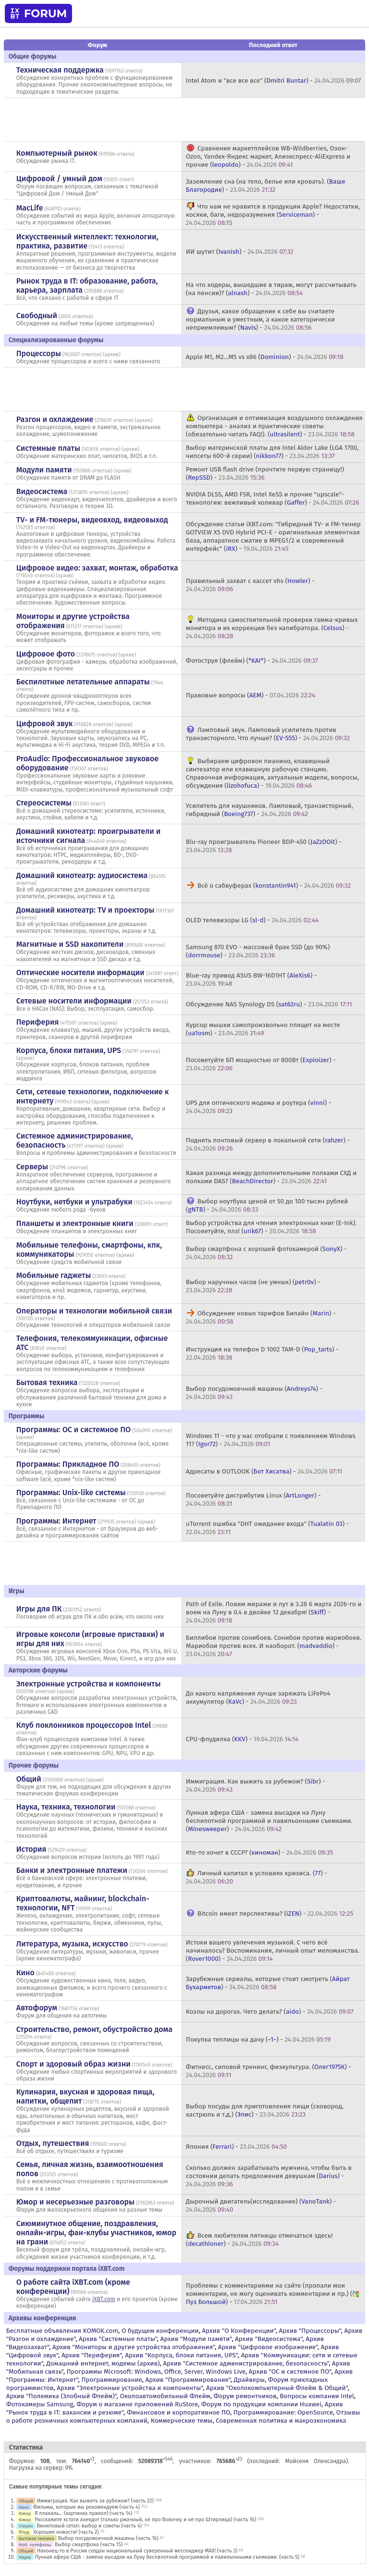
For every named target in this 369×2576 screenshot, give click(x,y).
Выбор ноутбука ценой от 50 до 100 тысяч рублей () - (267, 1205)
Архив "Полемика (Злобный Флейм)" (61, 2396)
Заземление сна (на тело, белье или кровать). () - (265, 185)
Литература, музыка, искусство (72, 1943)
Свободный (36, 315)
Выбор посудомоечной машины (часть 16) (108, 2538)
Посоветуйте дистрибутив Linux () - (253, 1499)
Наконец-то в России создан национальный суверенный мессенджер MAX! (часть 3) (137, 2551)
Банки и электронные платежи (71, 1870)
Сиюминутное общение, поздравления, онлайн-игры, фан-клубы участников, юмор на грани (96, 2232)
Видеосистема (41, 491)
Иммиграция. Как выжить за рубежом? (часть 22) (95, 2501)
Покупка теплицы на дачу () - (258, 2039)
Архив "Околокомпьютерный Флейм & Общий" (277, 2388)
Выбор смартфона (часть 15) (89, 2544)
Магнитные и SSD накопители (69, 944)
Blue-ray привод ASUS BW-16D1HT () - (251, 979)
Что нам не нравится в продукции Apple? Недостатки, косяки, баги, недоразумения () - (273, 214)
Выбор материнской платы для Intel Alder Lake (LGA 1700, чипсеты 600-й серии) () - (272, 452)
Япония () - (236, 2147)
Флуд (24, 2532)
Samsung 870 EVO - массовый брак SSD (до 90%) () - (258, 951)
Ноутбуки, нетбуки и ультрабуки (74, 1201)
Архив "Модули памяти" (196, 2339)
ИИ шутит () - (240, 252)
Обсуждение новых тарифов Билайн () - (261, 1317)
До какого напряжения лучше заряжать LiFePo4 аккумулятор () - (258, 1697)
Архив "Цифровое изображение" (268, 2347)
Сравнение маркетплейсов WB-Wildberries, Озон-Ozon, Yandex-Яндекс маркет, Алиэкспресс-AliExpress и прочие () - (268, 156)
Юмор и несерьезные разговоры (75, 2201)
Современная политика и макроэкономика (281, 2420)
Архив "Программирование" (188, 2380)
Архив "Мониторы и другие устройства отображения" (133, 2347)
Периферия (37, 1022)
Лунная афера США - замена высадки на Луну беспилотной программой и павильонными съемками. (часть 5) (167, 2557)
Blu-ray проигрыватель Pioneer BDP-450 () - (264, 846)
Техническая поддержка (60, 69)
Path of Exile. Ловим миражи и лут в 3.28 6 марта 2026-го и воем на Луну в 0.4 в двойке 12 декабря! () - (274, 1612)
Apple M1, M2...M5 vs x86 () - (265, 357)
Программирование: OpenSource (283, 2412)
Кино (25, 1972)
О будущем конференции (160, 2331)
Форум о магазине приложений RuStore (137, 2404)
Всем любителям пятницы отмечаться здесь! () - (259, 2239)
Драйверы (249, 2380)
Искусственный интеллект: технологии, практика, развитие (87, 241)
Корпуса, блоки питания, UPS (68, 1050)
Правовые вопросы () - (250, 695)
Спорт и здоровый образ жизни (73, 2063)
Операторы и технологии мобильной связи (94, 1310)
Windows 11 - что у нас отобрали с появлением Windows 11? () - (271, 1440)
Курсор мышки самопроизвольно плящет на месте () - (263, 1029)
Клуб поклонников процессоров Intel (83, 1725)
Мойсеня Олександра (315, 2461)
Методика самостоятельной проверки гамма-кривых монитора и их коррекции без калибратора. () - (272, 628)
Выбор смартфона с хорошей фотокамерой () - (266, 1253)
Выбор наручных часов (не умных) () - (253, 1286)
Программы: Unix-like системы (71, 1492)
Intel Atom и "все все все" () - (273, 80)
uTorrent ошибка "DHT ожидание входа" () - (267, 1528)
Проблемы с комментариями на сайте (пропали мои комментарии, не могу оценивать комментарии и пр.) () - (273, 2293)
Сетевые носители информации (74, 1000)
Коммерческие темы (182, 2420)
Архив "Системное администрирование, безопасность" (246, 2363)
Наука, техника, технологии (65, 1806)
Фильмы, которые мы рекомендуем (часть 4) (86, 2507)
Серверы (32, 1166)
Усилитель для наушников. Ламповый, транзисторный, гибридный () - (269, 810)
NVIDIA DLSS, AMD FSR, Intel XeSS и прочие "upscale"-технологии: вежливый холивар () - (272, 498)
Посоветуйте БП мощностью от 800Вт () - (261, 1064)
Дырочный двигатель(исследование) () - (261, 2205)
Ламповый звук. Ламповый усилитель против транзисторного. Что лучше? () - (268, 734)
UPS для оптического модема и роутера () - (258, 1107)
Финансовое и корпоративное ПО (178, 2412)
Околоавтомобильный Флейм (165, 2396)
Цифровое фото (45, 653)
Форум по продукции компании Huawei (261, 2404)
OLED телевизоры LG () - (252, 920)
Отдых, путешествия (52, 2143)
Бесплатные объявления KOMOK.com (62, 2331)
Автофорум (36, 2007)
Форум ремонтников (244, 2396)
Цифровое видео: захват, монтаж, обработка (97, 567)
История (31, 1849)
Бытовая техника (47, 1382)
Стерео (26, 2525)
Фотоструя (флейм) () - (252, 660)
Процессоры (38, 353)
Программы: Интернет (56, 1520)
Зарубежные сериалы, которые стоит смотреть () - (268, 1983)
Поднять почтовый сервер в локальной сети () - (268, 1144)
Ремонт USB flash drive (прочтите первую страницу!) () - (265, 473)
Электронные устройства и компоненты (88, 1683)
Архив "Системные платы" (118, 2339)
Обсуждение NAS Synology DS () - (269, 1004)
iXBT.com (103, 2299)
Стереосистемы (44, 802)
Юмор (25, 2513)
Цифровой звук (44, 723)
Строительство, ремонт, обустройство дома (94, 2029)
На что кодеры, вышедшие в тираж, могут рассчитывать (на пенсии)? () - (271, 289)
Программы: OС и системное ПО (73, 1429)
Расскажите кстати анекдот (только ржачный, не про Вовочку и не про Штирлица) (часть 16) (145, 2519)
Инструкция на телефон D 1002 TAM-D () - (262, 1353)
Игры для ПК (39, 1608)
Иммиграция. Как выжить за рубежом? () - (255, 1785)
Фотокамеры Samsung (40, 2404)
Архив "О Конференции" (238, 2331)
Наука (25, 2557)
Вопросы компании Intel (317, 2396)
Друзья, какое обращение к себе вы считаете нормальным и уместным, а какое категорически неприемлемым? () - (260, 319)
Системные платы (48, 448)
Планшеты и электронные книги (75, 1223)
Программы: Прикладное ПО (67, 1464)
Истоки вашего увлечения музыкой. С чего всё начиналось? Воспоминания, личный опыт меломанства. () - (272, 1950)
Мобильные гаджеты (53, 1275)
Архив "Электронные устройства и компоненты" (130, 2388)
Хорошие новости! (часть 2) (65, 2532)
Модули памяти (44, 469)
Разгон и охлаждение (54, 419)
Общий (28, 1778)
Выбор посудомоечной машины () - (254, 1393)
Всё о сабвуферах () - (274, 885)
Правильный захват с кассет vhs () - (250, 585)
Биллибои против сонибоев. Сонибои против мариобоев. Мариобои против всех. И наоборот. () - (273, 1646)
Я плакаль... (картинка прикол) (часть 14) (83, 2513)
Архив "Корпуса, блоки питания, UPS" (181, 2355)
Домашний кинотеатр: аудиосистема (82, 875)
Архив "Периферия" (92, 2355)
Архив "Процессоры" (310, 2331)
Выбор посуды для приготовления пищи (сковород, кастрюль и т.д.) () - (265, 2110)
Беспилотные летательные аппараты (83, 681)
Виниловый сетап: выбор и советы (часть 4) (89, 2526)
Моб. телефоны (35, 2544)
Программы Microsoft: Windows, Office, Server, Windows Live (156, 2371)
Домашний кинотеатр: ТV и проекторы (85, 910)
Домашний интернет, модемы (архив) (103, 2363)
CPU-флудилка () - (242, 1739)
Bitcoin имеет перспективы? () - (275, 1913)
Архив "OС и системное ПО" (290, 2371)
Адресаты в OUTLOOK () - (264, 1471)
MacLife (29, 207)
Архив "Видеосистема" (268, 2339)
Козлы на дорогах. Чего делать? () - (270, 2011)
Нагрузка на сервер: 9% (41, 2468)
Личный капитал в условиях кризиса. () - (256, 1877)
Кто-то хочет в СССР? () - (259, 1852)
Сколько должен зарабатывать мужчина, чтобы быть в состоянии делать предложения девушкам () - (269, 2176)
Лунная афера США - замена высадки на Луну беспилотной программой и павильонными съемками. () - (269, 1820)
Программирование (111, 2380)
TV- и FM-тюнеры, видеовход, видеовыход (92, 519)
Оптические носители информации (80, 972)
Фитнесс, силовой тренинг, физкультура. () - (268, 2071)
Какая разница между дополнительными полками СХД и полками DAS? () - (271, 1177)
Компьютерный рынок (57, 153)
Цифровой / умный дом (59, 178)
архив (112, 354)
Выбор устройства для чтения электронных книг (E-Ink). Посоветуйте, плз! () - (271, 1227)
